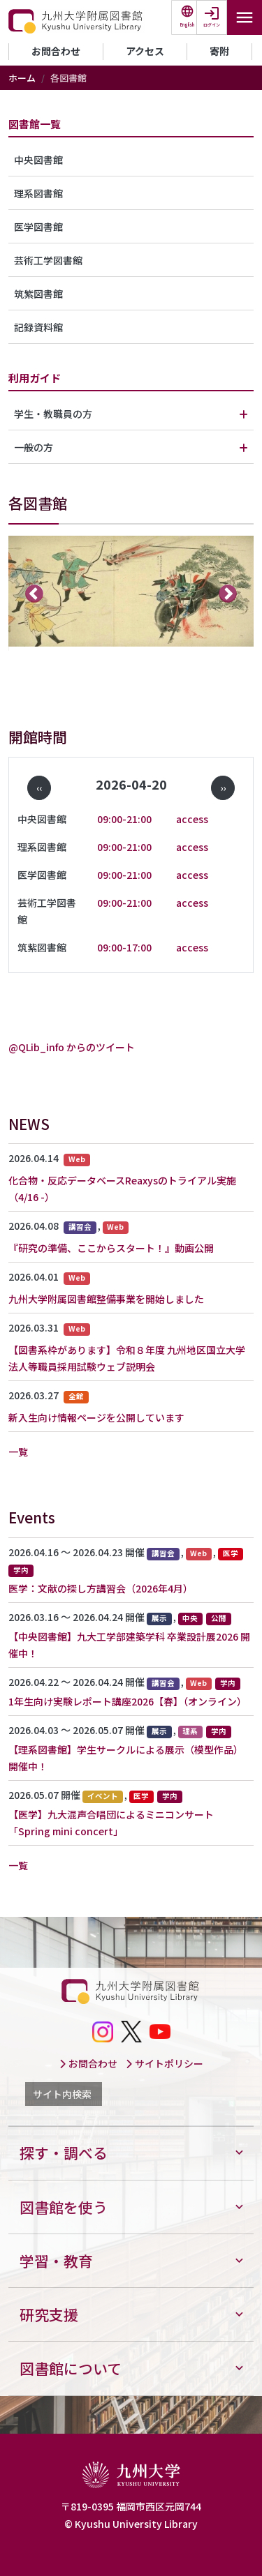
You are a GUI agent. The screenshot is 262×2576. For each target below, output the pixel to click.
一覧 (18, 1452)
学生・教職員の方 (53, 414)
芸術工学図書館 (48, 260)
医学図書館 (38, 227)
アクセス (145, 51)
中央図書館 (38, 160)
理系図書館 (38, 193)
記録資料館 (38, 327)
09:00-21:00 (124, 819)
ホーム (22, 77)
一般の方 (33, 447)
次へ (228, 592)
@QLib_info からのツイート (71, 1047)
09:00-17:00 (124, 947)
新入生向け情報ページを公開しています (96, 1417)
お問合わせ (55, 51)
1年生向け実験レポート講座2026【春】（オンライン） (127, 1701)
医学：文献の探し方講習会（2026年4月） (100, 1588)
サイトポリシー (164, 2063)
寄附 (219, 51)
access (192, 819)
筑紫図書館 (38, 294)
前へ (34, 592)
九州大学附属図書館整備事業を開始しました (106, 1299)
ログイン (211, 25)
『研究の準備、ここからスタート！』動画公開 (111, 1248)
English (187, 25)
